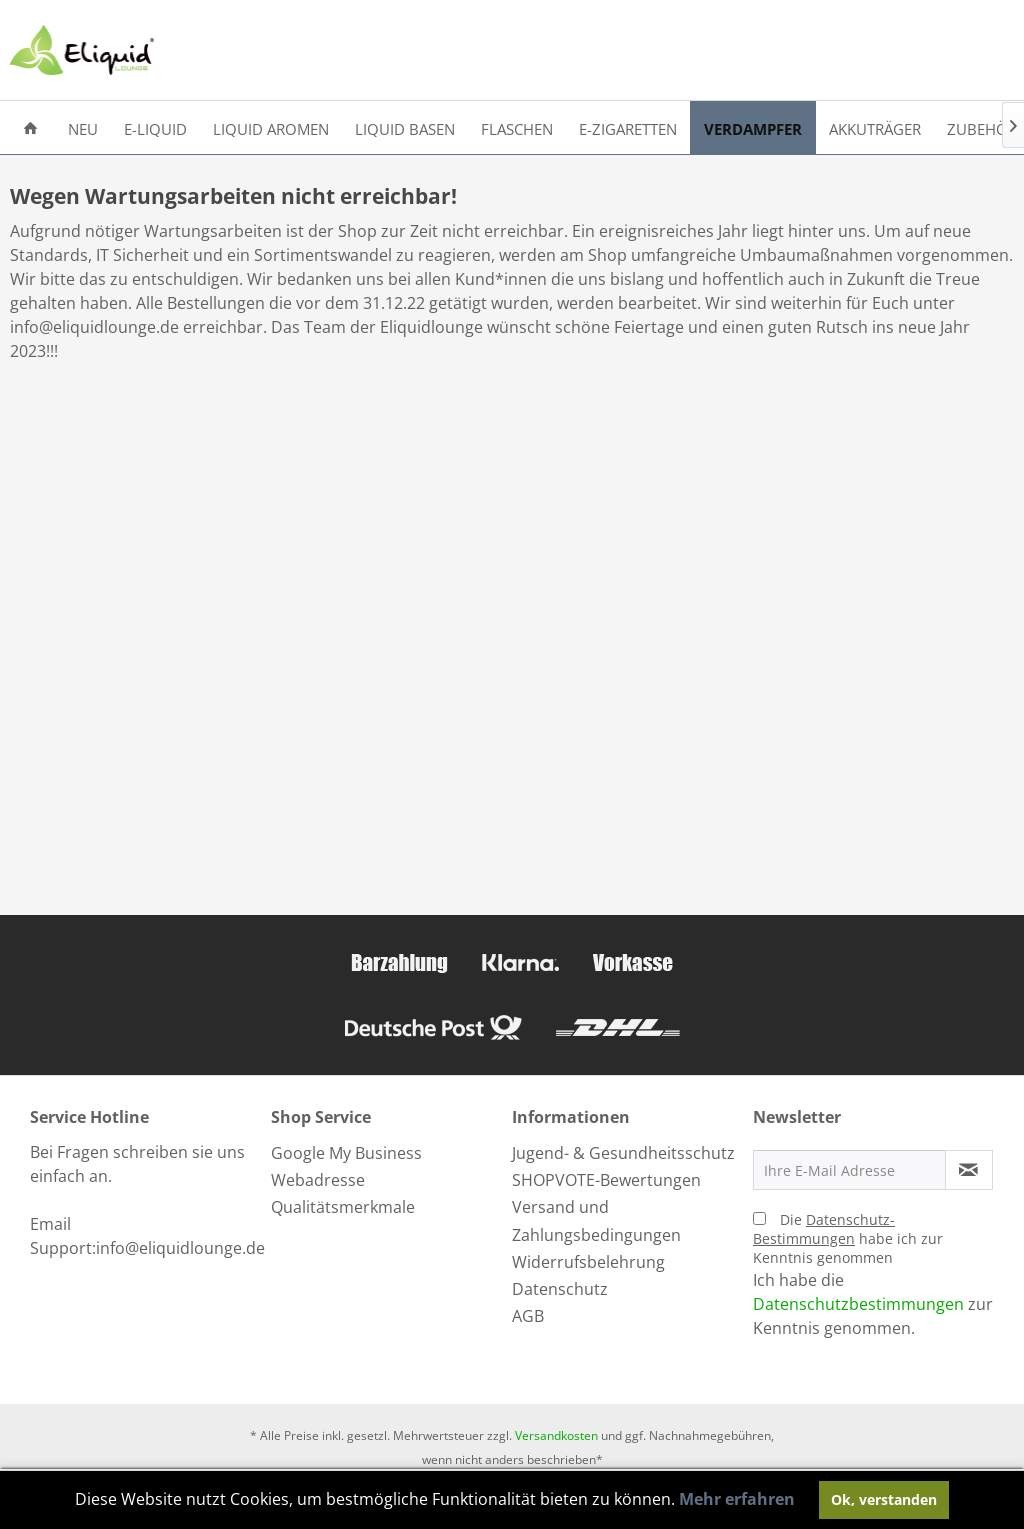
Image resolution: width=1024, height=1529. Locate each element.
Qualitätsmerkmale (343, 1207)
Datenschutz (560, 1289)
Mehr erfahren (737, 1499)
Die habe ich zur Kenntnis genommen (848, 1238)
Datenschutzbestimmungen (858, 1304)
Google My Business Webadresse (346, 1166)
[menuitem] (30, 127)
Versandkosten (556, 1435)
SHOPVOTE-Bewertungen (606, 1180)
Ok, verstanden (884, 1499)
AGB (528, 1316)
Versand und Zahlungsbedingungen (596, 1220)
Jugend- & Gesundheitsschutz (623, 1153)
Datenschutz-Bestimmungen (824, 1229)
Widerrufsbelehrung (588, 1262)
